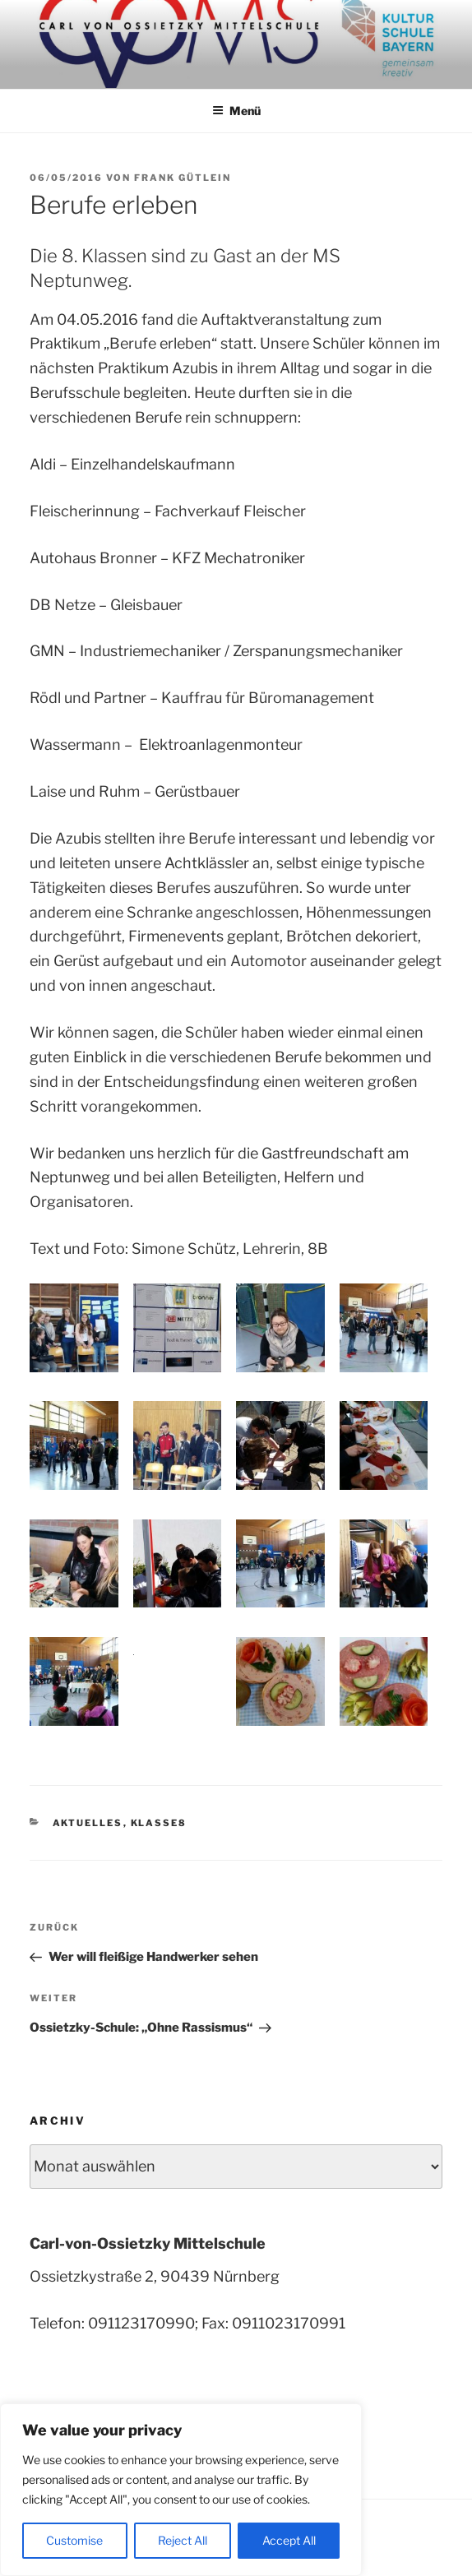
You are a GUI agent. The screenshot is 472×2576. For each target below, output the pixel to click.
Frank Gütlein (182, 177)
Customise (74, 2540)
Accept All (289, 2540)
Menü (236, 111)
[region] (181, 2489)
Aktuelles (88, 1823)
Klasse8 (159, 1823)
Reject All (182, 2540)
